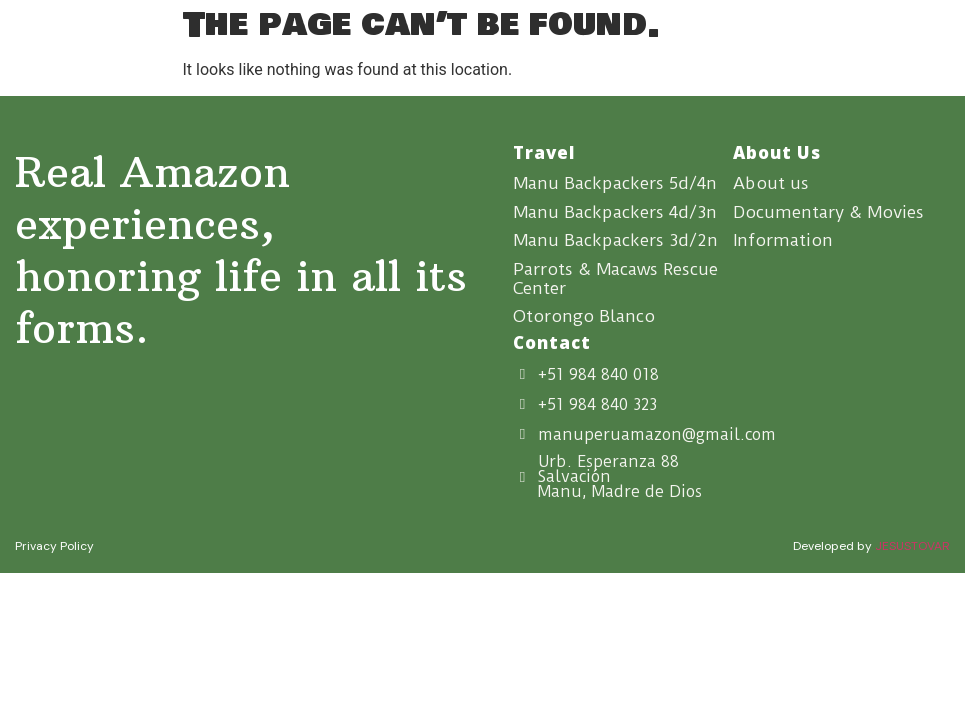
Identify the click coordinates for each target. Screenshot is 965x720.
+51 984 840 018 (598, 376)
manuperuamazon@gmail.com (657, 436)
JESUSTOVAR (912, 548)
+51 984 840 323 (597, 406)
